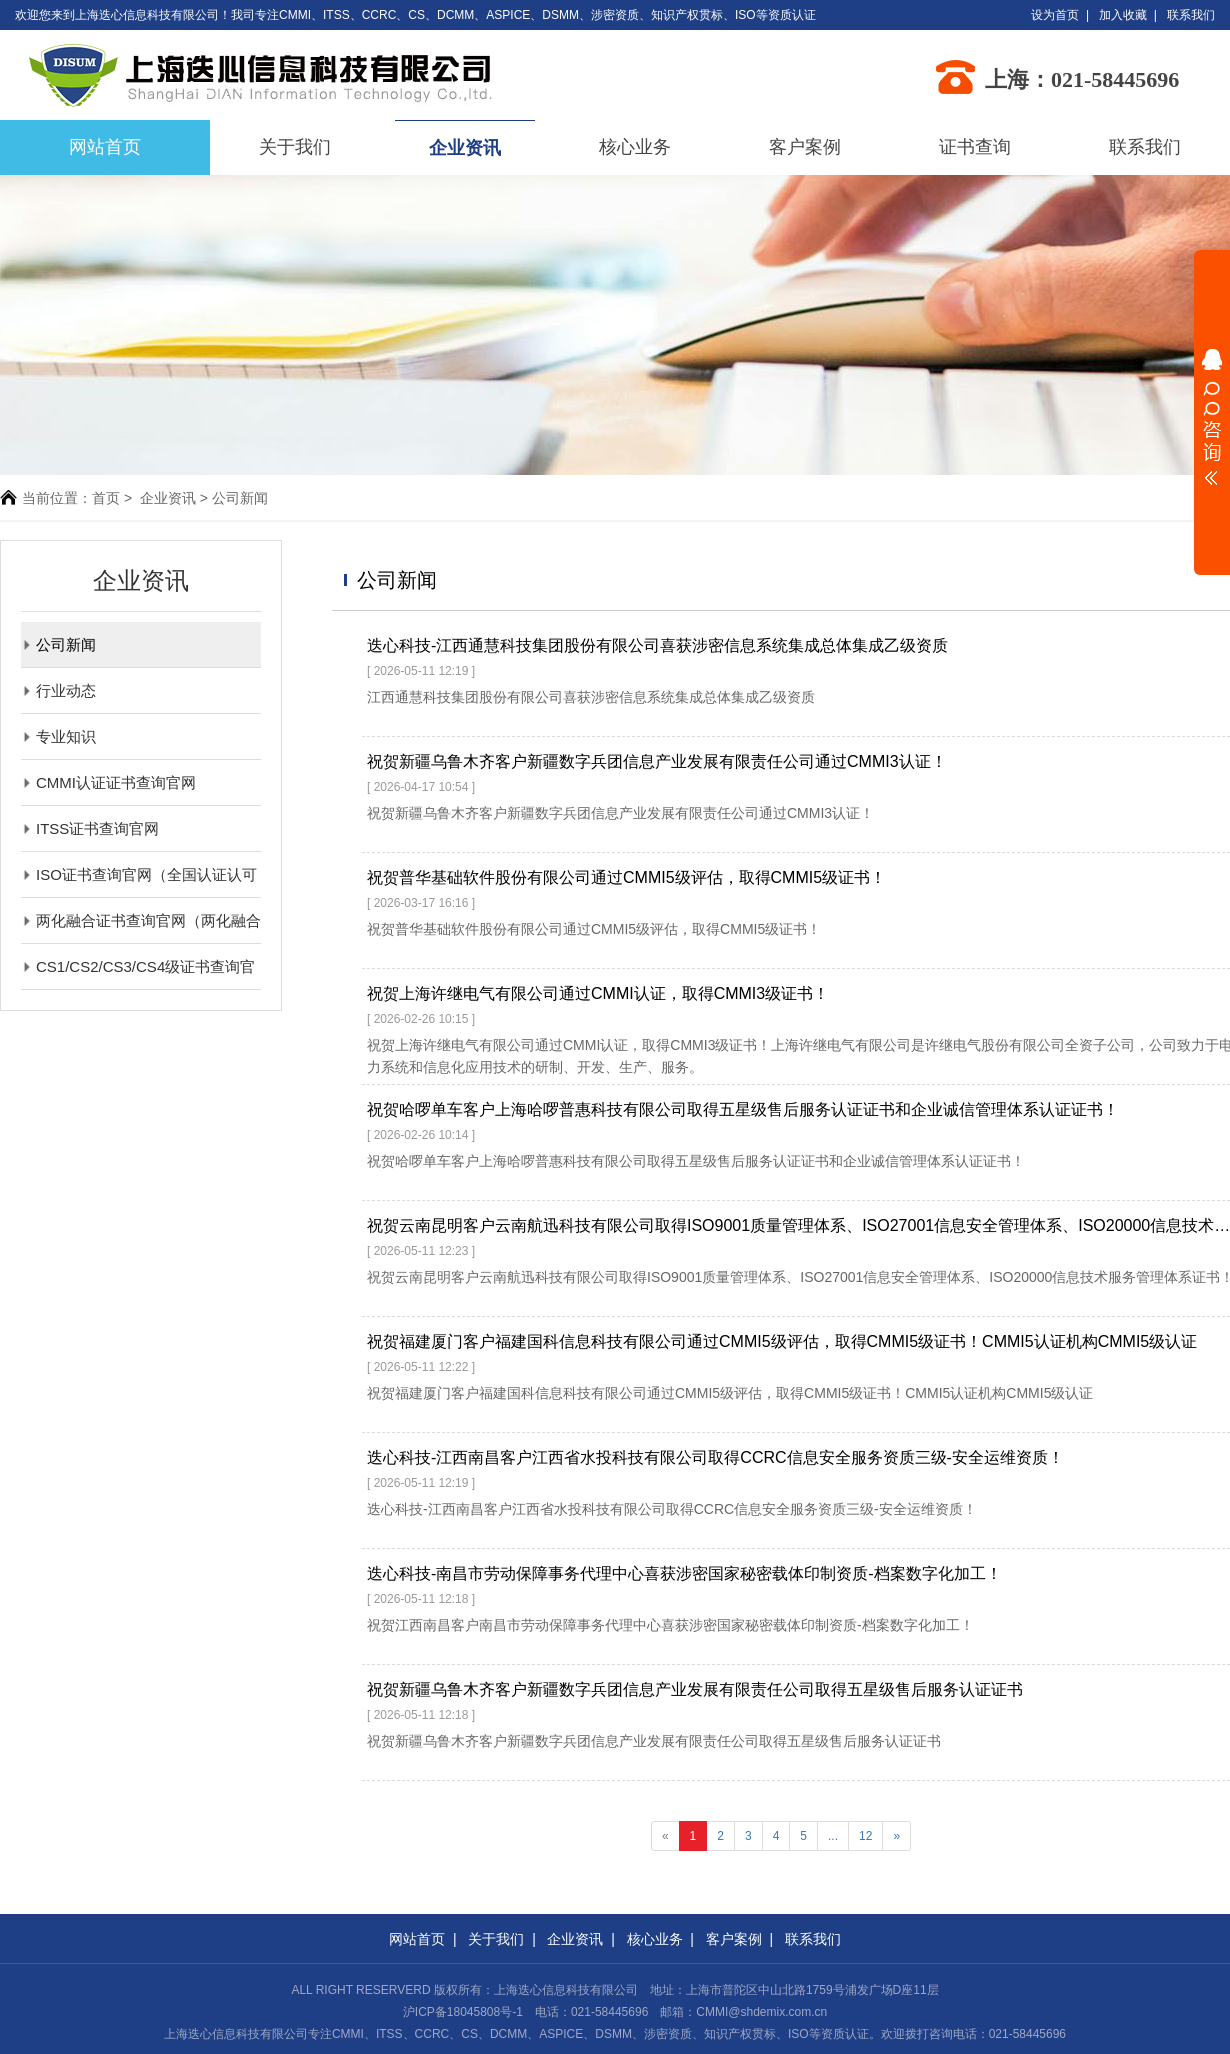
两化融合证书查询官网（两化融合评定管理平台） (141, 920)
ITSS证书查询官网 (90, 828)
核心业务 (635, 147)
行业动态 (58, 690)
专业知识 (58, 736)
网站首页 (417, 1939)
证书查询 (975, 147)
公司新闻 (58, 644)
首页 (106, 498)
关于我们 (295, 147)
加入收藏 (1123, 15)
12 (865, 1836)
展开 (1212, 417)
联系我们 (1191, 15)
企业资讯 (465, 148)
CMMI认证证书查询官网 (108, 782)
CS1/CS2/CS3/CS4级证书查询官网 (138, 966)
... (833, 1836)
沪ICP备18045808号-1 (463, 2012)
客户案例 (805, 147)
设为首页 (1055, 15)
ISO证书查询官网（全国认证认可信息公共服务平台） (139, 874)
